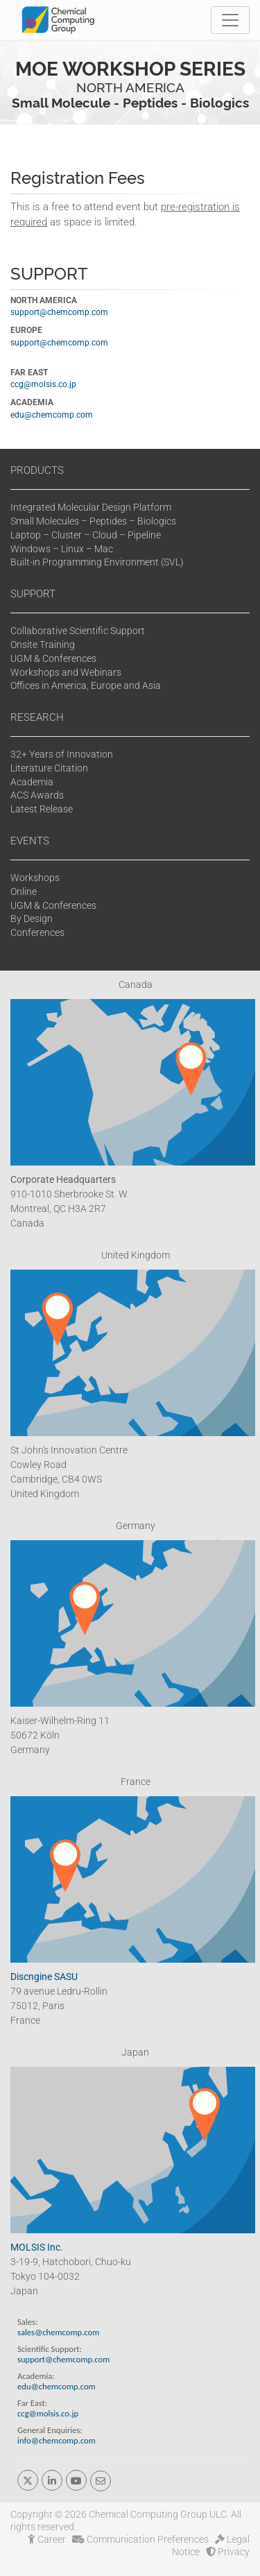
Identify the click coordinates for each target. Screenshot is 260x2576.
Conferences (37, 932)
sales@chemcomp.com (58, 2332)
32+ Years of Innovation (61, 754)
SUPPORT (32, 594)
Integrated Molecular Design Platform (90, 507)
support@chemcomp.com (59, 312)
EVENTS (29, 841)
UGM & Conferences (53, 658)
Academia (31, 781)
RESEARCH (37, 717)
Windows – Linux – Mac (61, 548)
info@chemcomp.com (56, 2440)
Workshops (35, 877)
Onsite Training (42, 644)
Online (23, 891)
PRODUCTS (37, 470)
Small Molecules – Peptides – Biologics (93, 521)
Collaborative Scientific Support (77, 630)
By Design (31, 918)
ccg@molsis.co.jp (43, 384)
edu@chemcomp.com (51, 415)
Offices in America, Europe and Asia (85, 685)
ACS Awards (37, 795)
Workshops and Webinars (65, 672)
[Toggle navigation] (230, 20)
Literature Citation (49, 768)
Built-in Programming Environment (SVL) (97, 562)
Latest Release (41, 808)
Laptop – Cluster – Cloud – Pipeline (85, 534)
